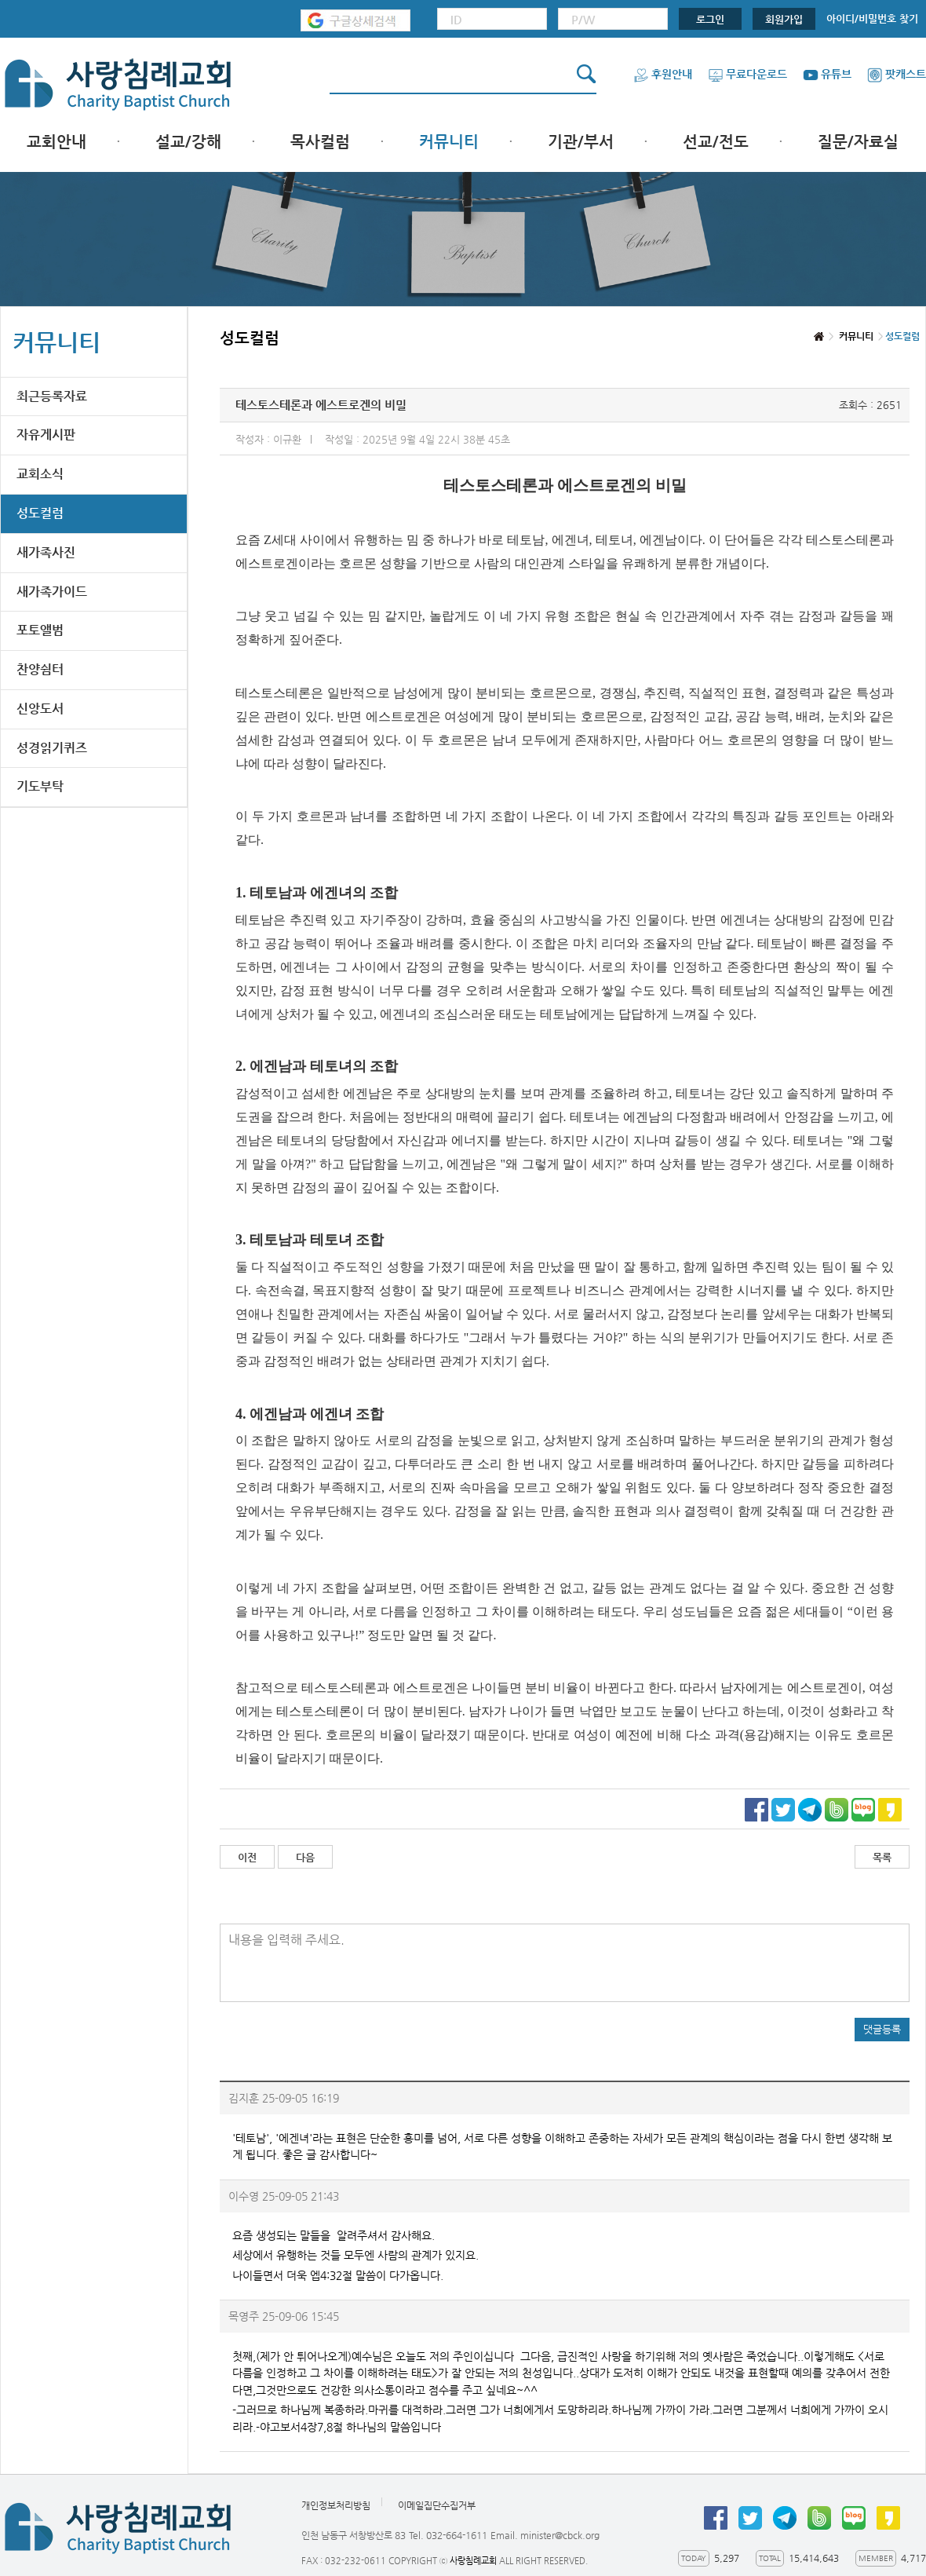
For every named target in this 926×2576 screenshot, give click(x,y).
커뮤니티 (449, 142)
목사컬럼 (320, 142)
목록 (882, 1857)
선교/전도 (716, 142)
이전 (247, 1857)
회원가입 (784, 19)
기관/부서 (581, 142)
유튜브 (827, 74)
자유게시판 (45, 434)
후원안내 (662, 74)
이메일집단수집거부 (437, 2505)
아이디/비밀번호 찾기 (872, 18)
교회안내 (56, 142)
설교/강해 (188, 142)
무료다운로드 (747, 74)
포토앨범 (40, 630)
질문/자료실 (858, 142)
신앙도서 (40, 708)
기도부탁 (40, 786)
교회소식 (40, 473)
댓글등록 (882, 2029)
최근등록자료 (51, 396)
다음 (305, 1857)
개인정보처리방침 (335, 2505)
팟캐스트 (896, 74)
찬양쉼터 (40, 669)
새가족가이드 (51, 591)
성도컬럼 (40, 513)
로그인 (710, 19)
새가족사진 (45, 552)
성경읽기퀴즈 (51, 747)
